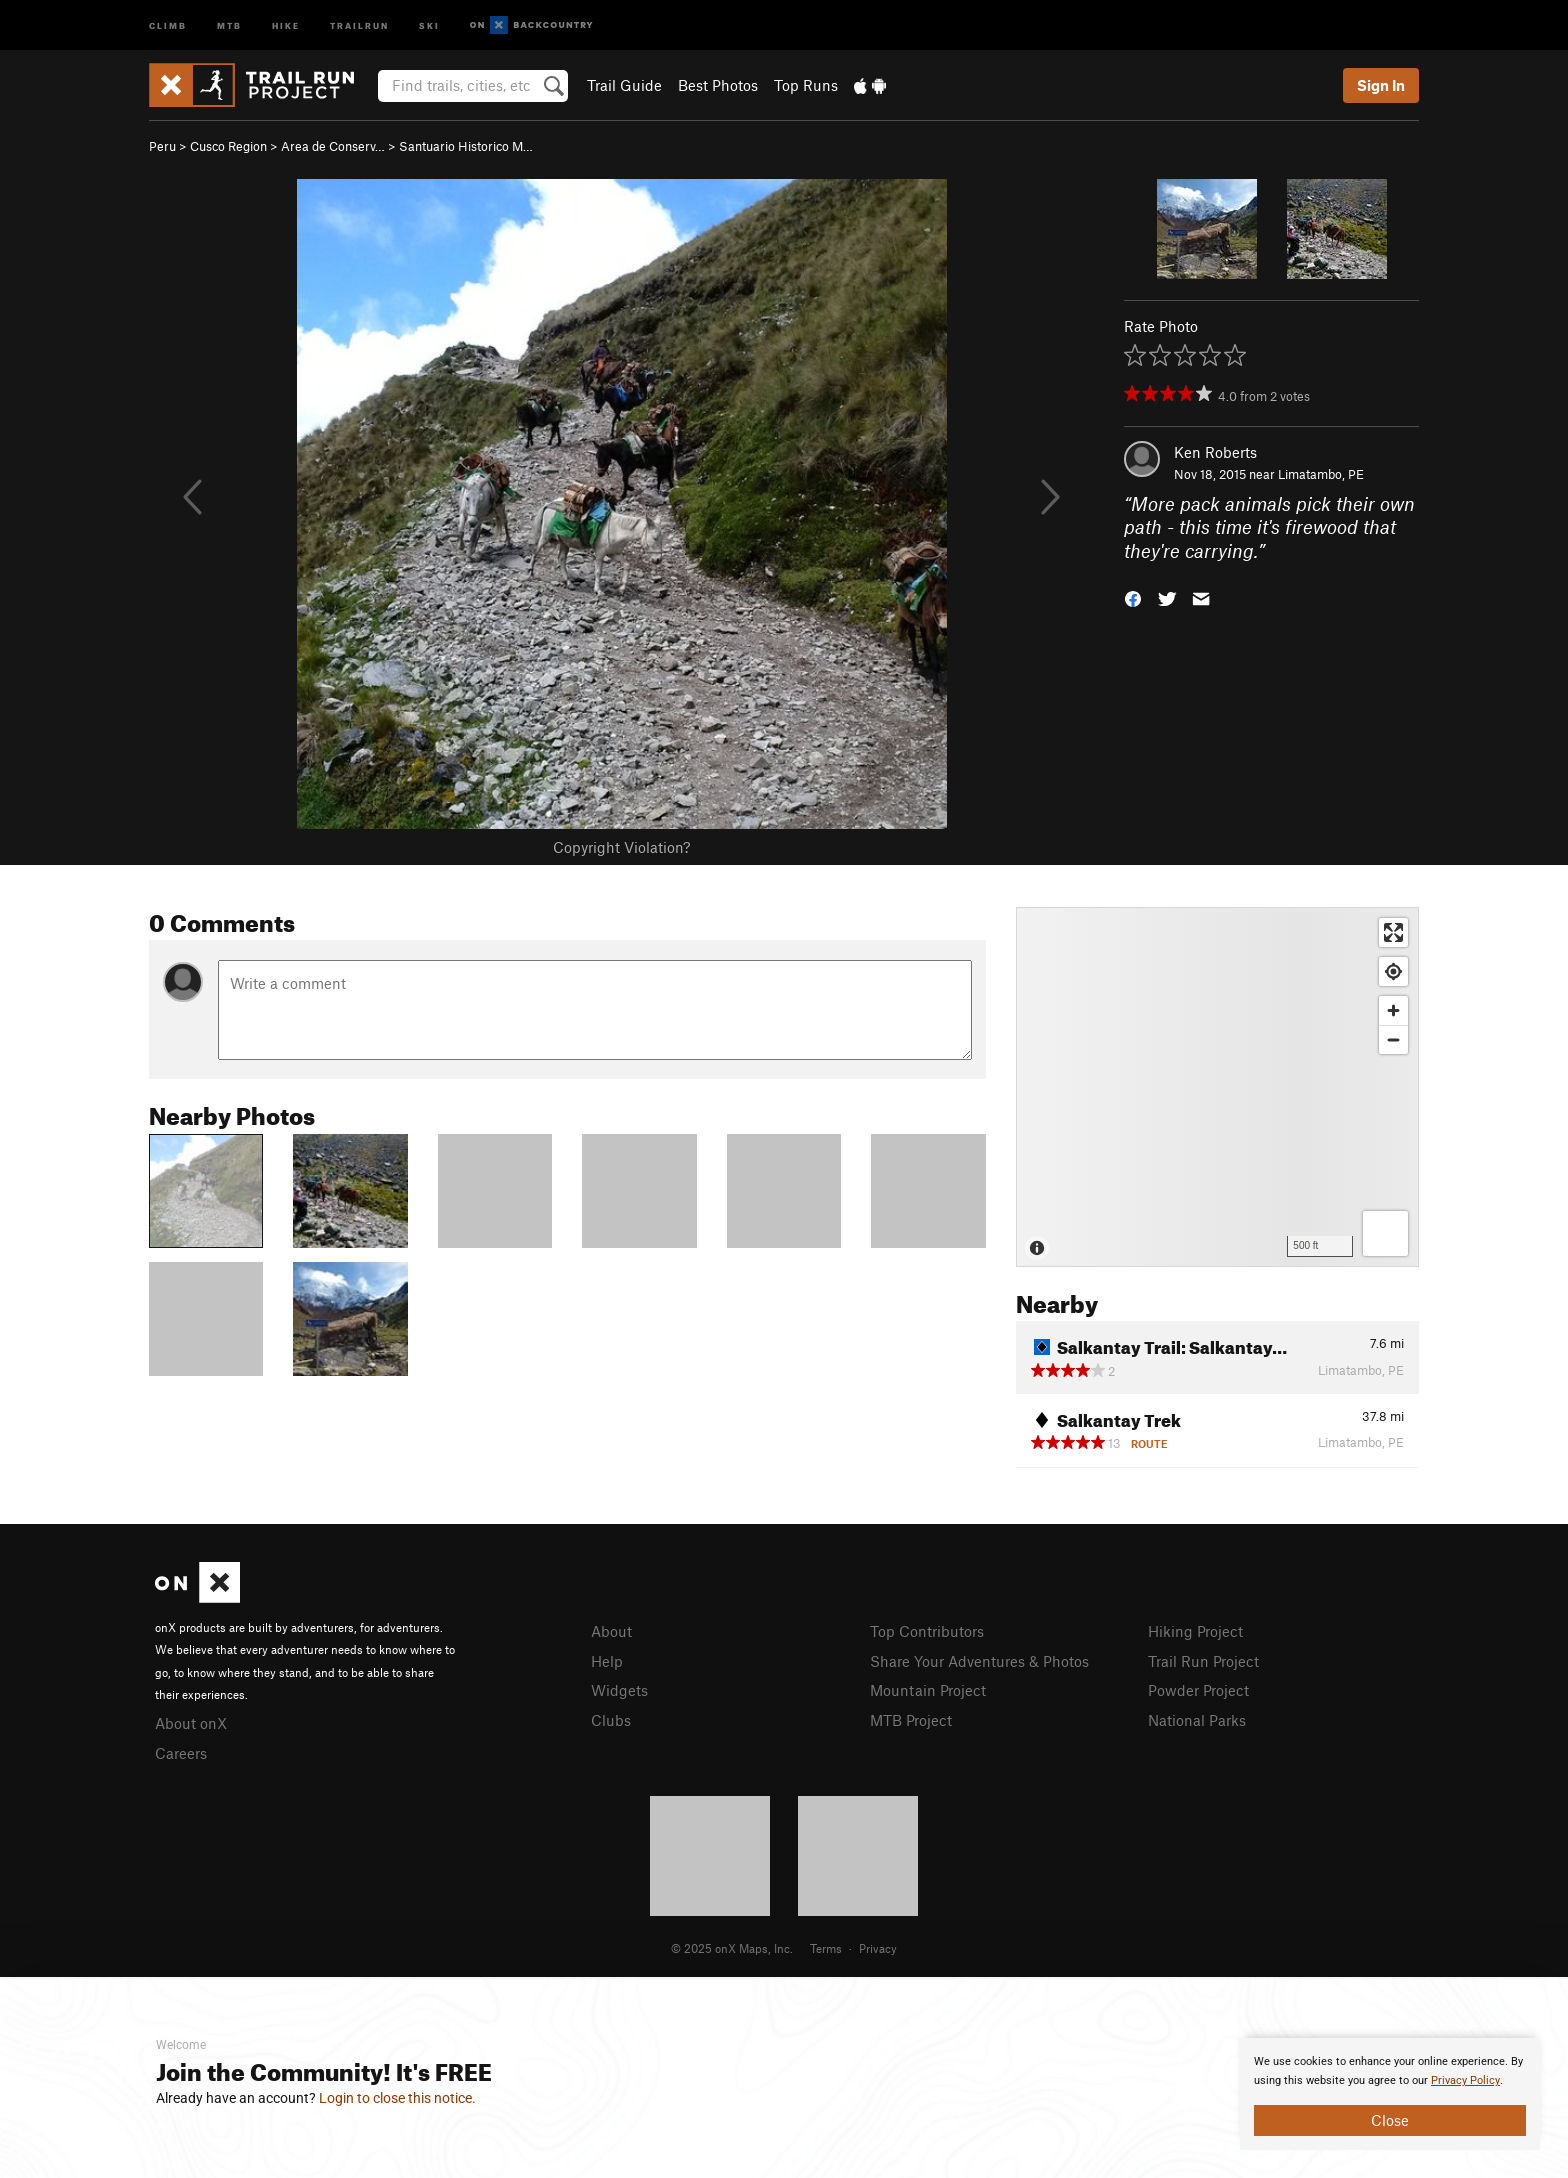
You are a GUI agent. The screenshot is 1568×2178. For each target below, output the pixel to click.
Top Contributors (927, 1631)
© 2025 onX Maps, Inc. (732, 1948)
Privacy (878, 1948)
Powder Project (1198, 1690)
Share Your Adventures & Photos (979, 1661)
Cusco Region (228, 146)
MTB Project (911, 1720)
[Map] (1217, 1087)
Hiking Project (1195, 1631)
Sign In (1381, 85)
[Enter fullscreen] (1393, 932)
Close (1390, 2120)
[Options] (1385, 1233)
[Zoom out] (1393, 1039)
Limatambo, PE (1321, 474)
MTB (229, 24)
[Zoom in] (1393, 1010)
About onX (191, 1723)
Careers (181, 1753)
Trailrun (359, 24)
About (611, 1631)
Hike (286, 24)
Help (607, 1661)
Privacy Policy (1465, 2080)
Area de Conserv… (333, 146)
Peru (162, 146)
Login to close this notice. (397, 2098)
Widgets (619, 1690)
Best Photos (718, 85)
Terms (826, 1948)
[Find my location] (1393, 971)
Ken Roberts (1215, 452)
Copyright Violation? (621, 847)
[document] (1390, 2094)
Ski (429, 24)
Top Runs (806, 85)
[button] (1133, 597)
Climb (168, 24)
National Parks (1197, 1720)
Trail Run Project (1203, 1661)
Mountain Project (928, 1690)
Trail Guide (624, 85)
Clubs (611, 1720)
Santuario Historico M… (466, 146)
